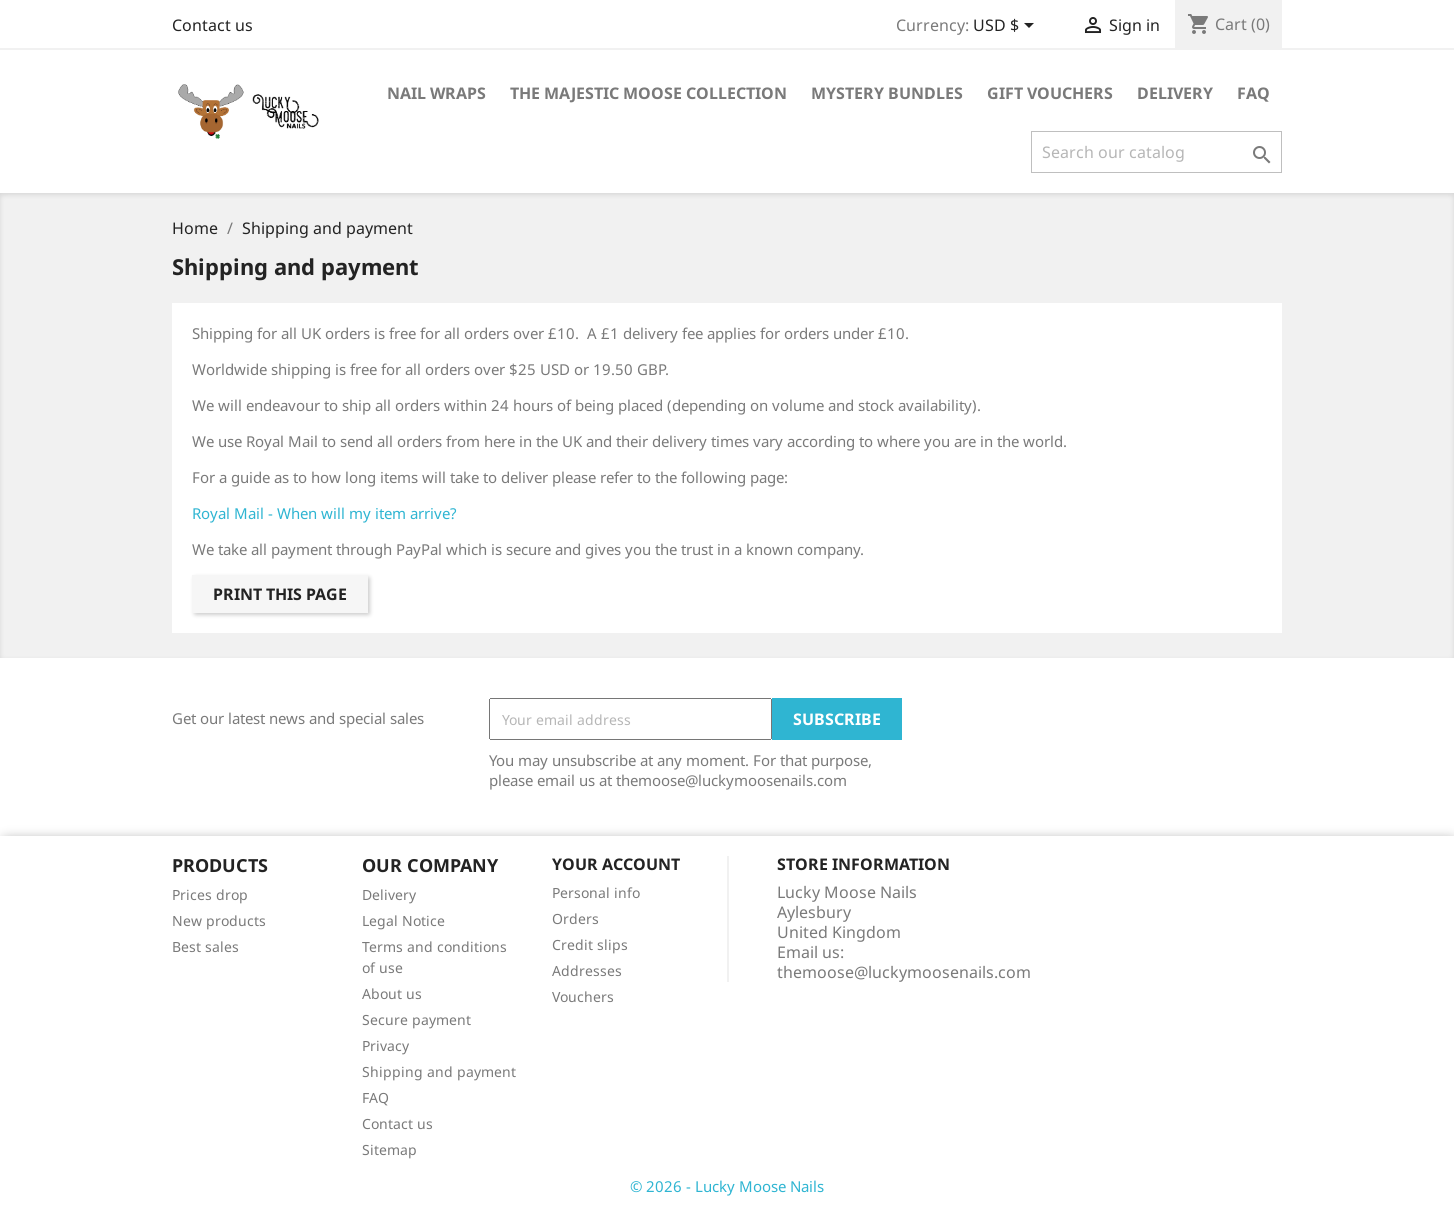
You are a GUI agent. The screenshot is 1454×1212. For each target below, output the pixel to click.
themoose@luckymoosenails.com (904, 972)
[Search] (1156, 152)
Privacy (385, 1045)
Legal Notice (403, 920)
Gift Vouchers (1050, 93)
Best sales (205, 946)
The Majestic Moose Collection (648, 93)
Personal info (596, 892)
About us (392, 993)
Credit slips (590, 944)
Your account (616, 864)
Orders (575, 918)
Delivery (1175, 93)
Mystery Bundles (887, 93)
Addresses (587, 970)
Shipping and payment (439, 1071)
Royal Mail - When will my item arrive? (324, 513)
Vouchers (583, 996)
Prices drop (210, 894)
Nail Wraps (436, 93)
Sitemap (389, 1149)
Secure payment (416, 1019)
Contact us (212, 25)
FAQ (1253, 93)
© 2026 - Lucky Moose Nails (727, 1186)
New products (219, 920)
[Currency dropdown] (1007, 27)
